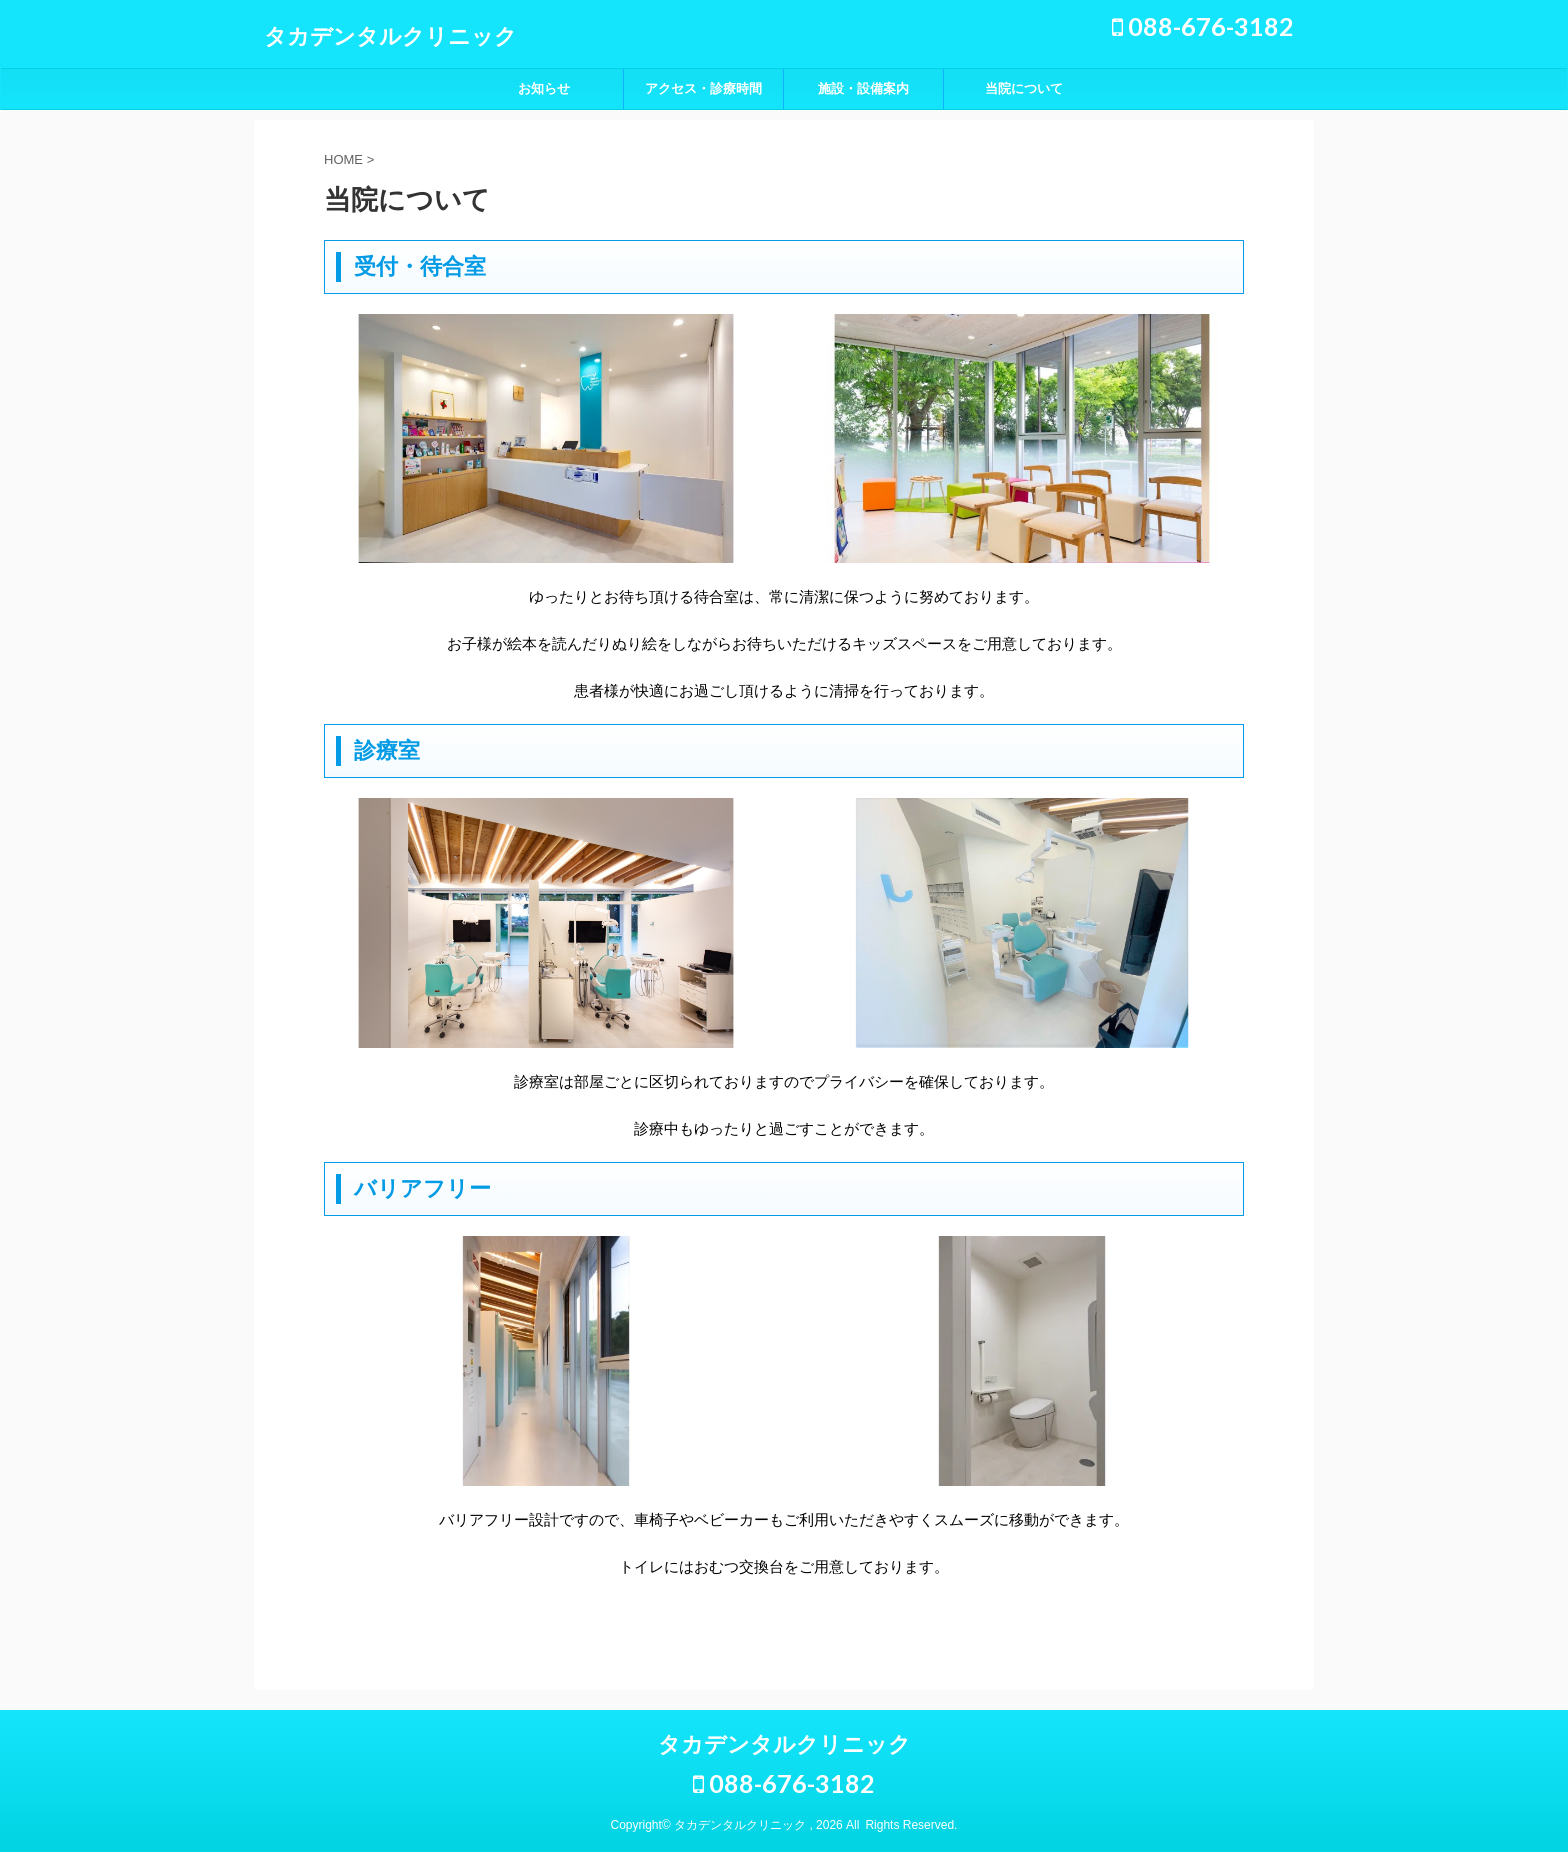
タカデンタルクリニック (390, 36)
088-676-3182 (1203, 26)
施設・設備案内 (863, 88)
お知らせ (544, 88)
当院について (1024, 88)
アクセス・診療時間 (703, 88)
